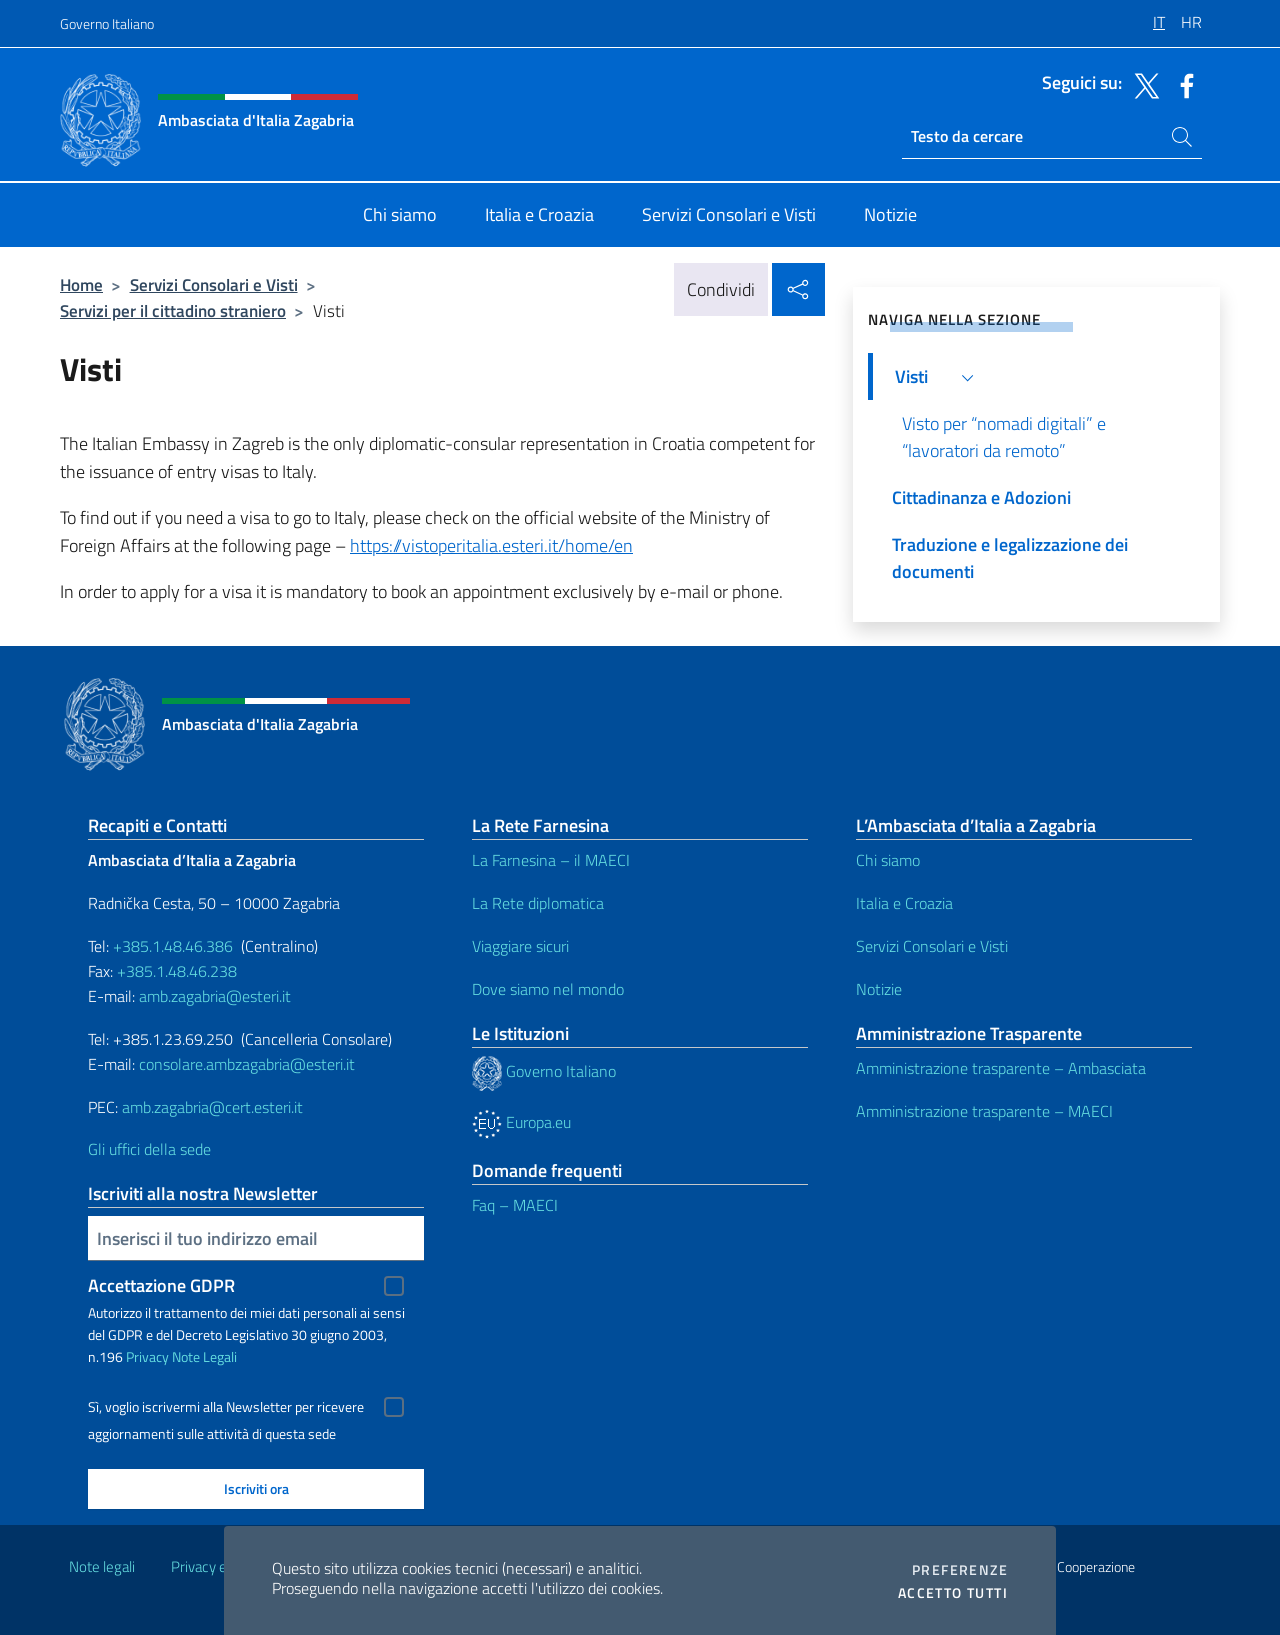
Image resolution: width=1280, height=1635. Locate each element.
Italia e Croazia (904, 903)
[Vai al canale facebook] (1182, 84)
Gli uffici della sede (149, 1149)
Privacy (147, 1356)
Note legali (102, 1566)
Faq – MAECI (515, 1205)
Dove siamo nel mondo (548, 989)
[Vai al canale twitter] (1142, 84)
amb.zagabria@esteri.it (215, 996)
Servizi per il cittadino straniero (173, 310)
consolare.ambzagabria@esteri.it (247, 1064)
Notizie (879, 989)
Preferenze (960, 1570)
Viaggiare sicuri (520, 946)
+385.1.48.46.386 (173, 946)
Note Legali (204, 1356)
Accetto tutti (953, 1593)
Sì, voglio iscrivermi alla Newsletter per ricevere (226, 1407)
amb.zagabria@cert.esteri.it (212, 1107)
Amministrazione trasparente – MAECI (984, 1111)
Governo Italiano (107, 23)
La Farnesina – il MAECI (551, 860)
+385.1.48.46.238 (177, 971)
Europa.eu (521, 1122)
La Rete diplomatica (538, 903)
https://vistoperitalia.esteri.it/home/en (491, 545)
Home (81, 284)
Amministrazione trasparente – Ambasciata (1001, 1068)
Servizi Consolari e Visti (214, 284)
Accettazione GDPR (161, 1285)
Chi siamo (888, 860)
